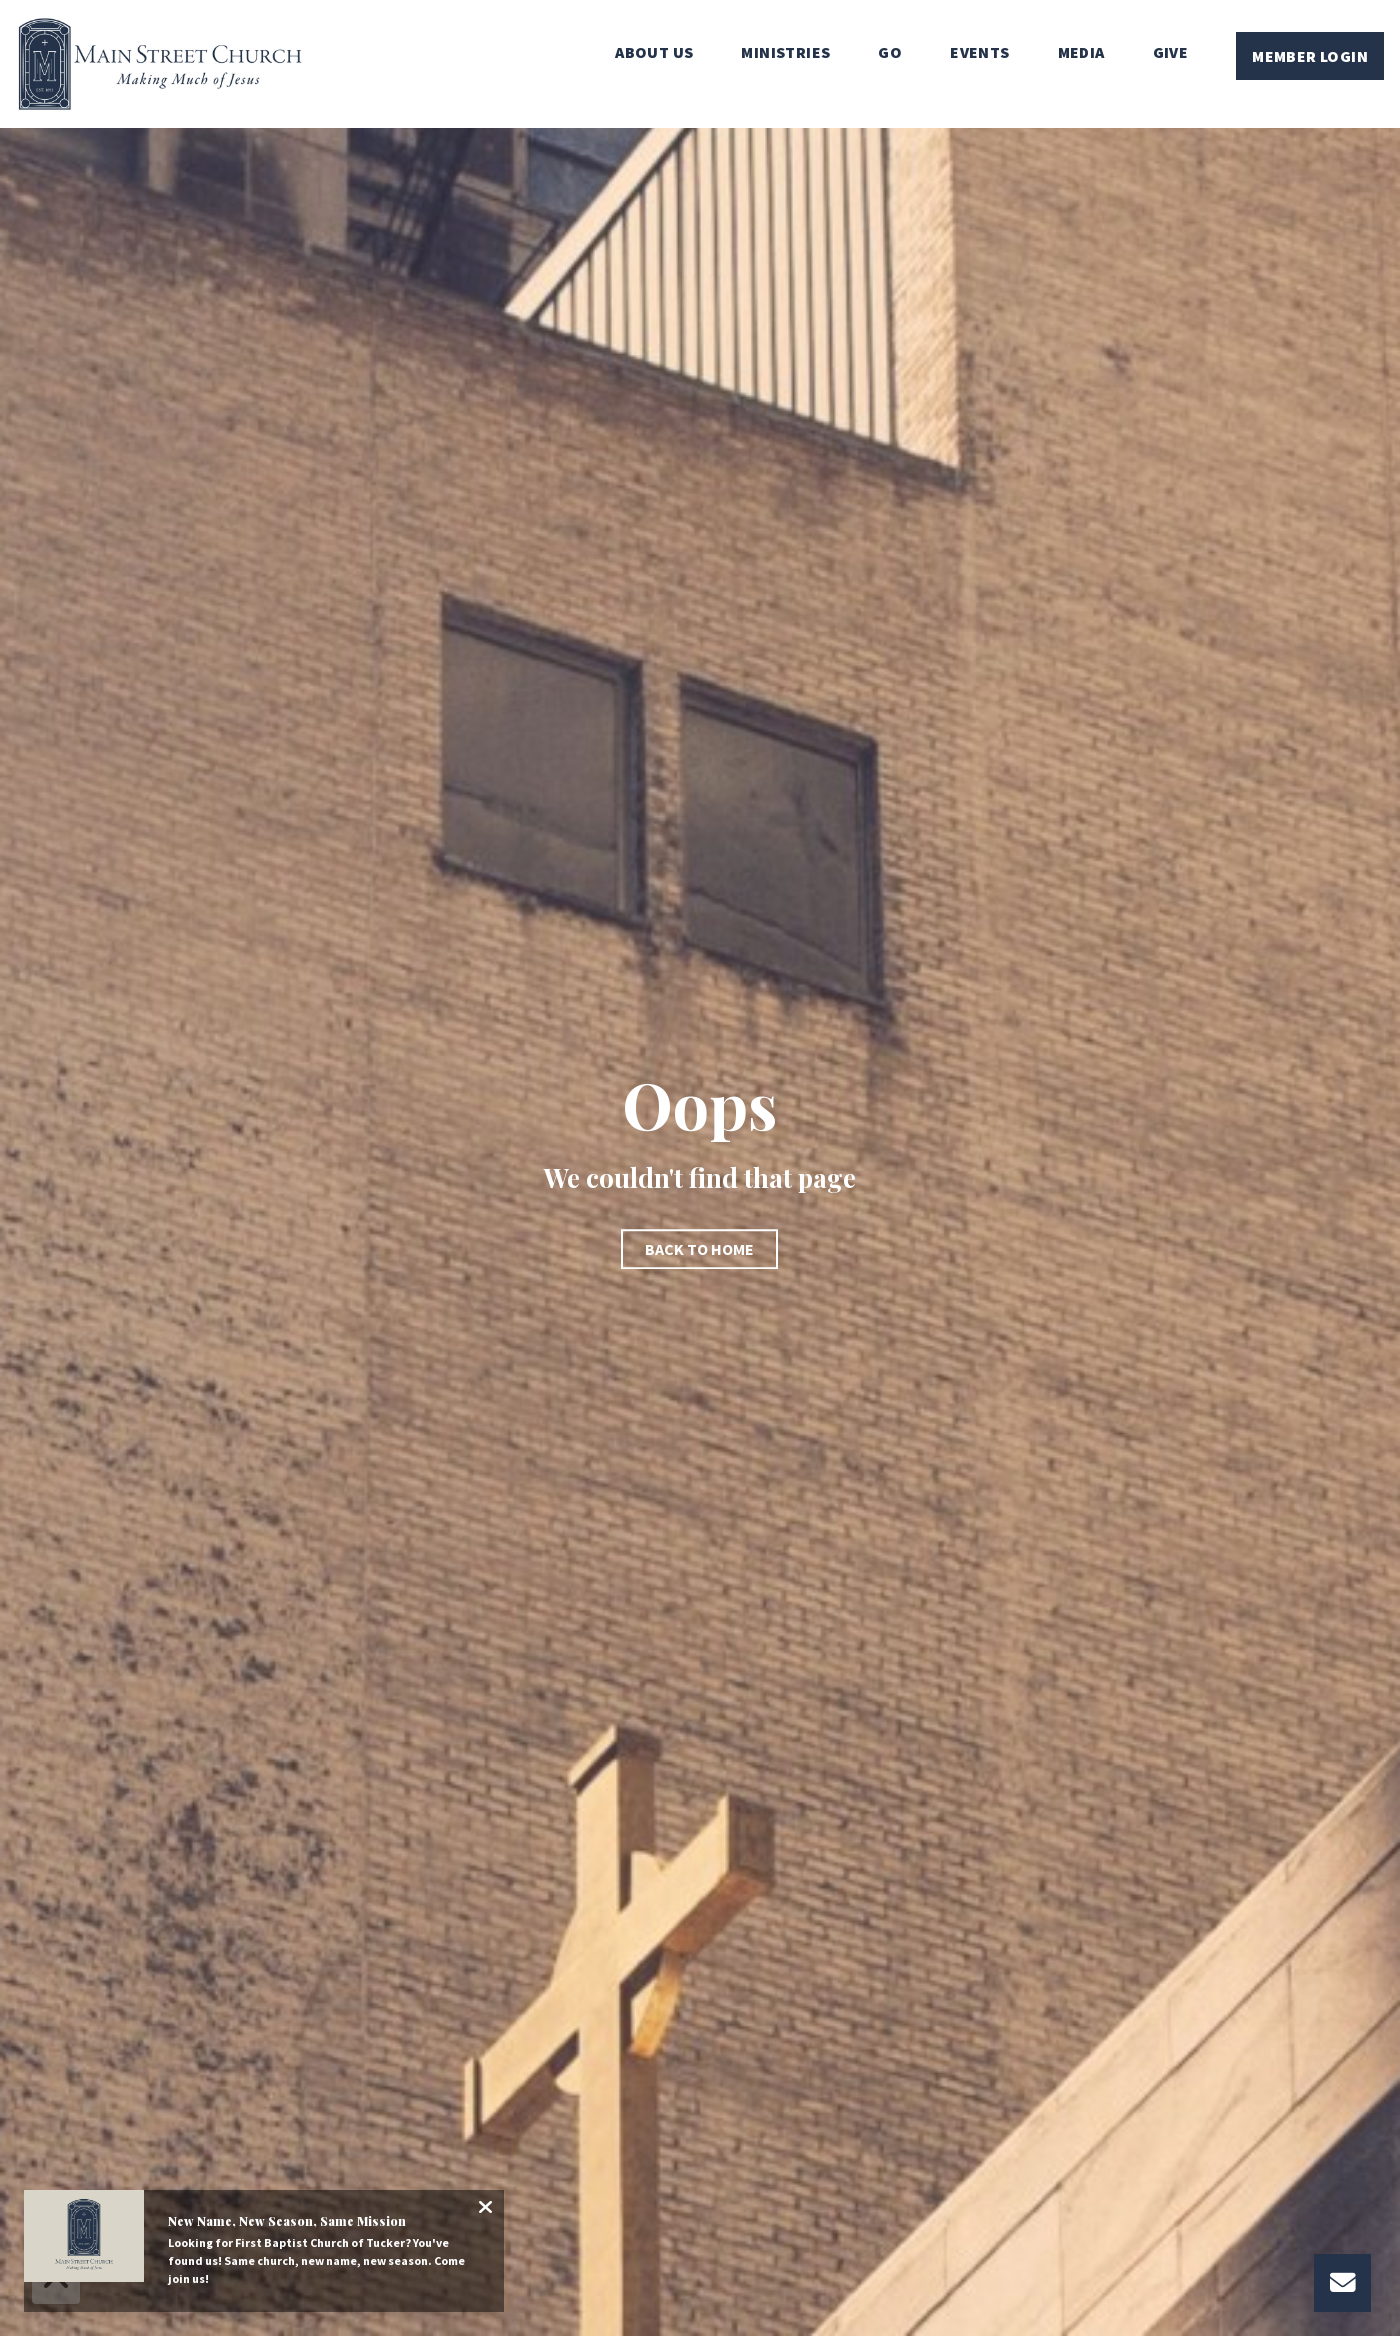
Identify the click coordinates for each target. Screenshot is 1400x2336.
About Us (654, 53)
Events (979, 53)
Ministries (785, 53)
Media (1081, 53)
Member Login (1310, 56)
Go (890, 53)
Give (1171, 53)
